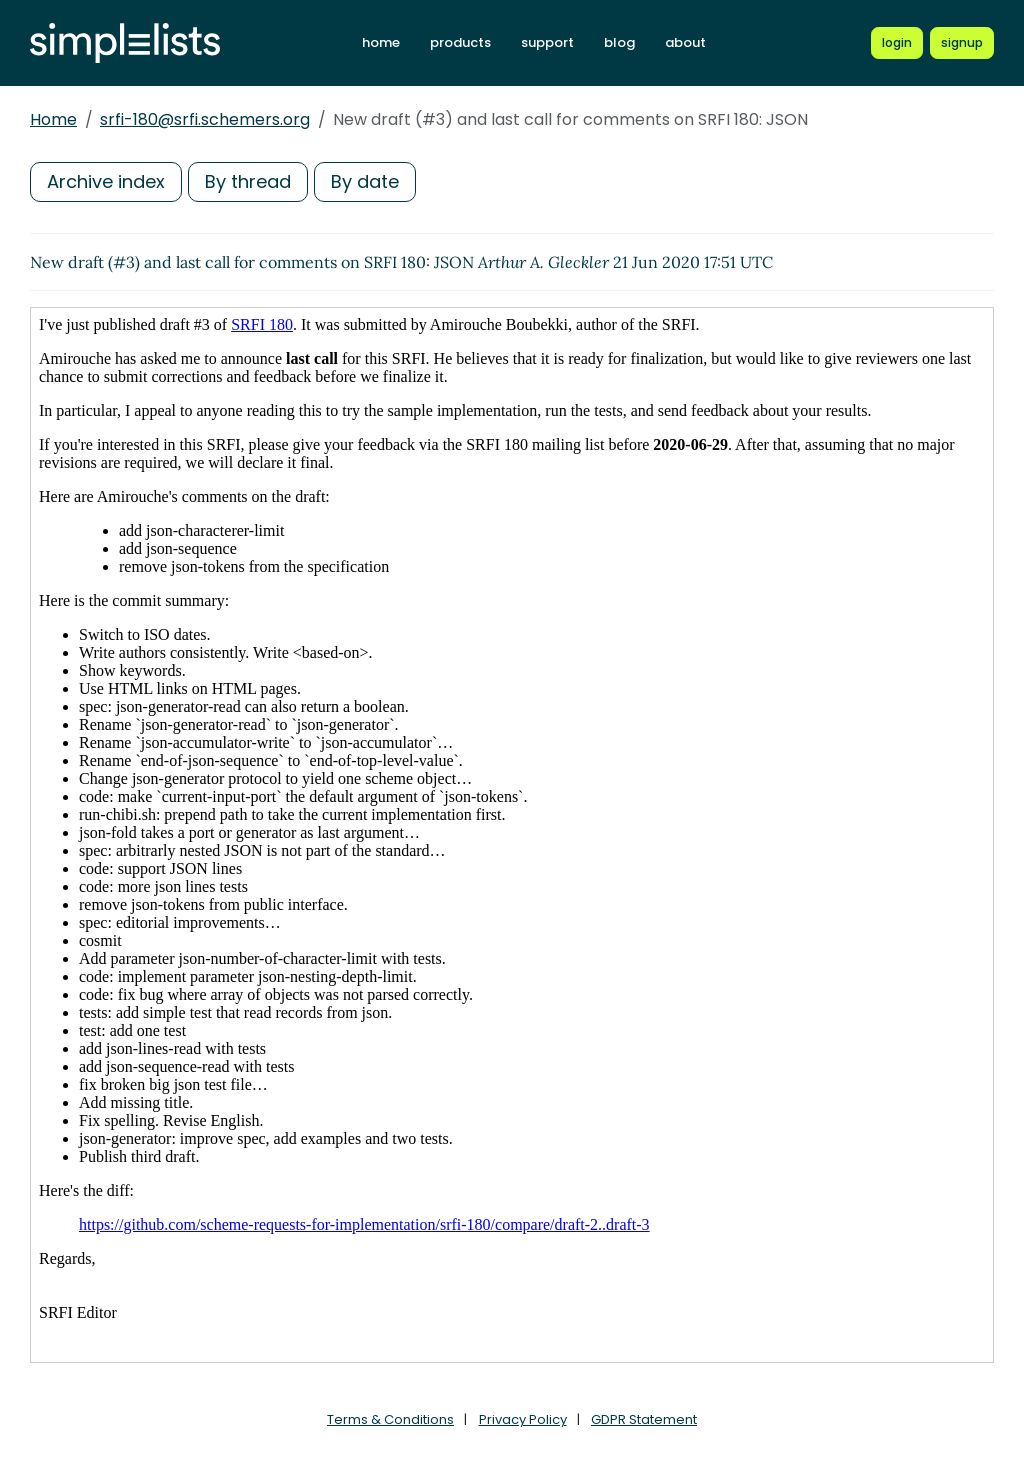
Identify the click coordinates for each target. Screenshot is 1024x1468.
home (381, 42)
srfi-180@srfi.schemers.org (205, 119)
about (685, 42)
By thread (248, 181)
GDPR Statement (644, 1419)
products (460, 42)
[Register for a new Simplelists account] (962, 43)
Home (53, 119)
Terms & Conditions (390, 1419)
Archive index (106, 181)
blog (619, 42)
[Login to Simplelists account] (897, 43)
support (547, 42)
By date (365, 181)
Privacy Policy (523, 1419)
